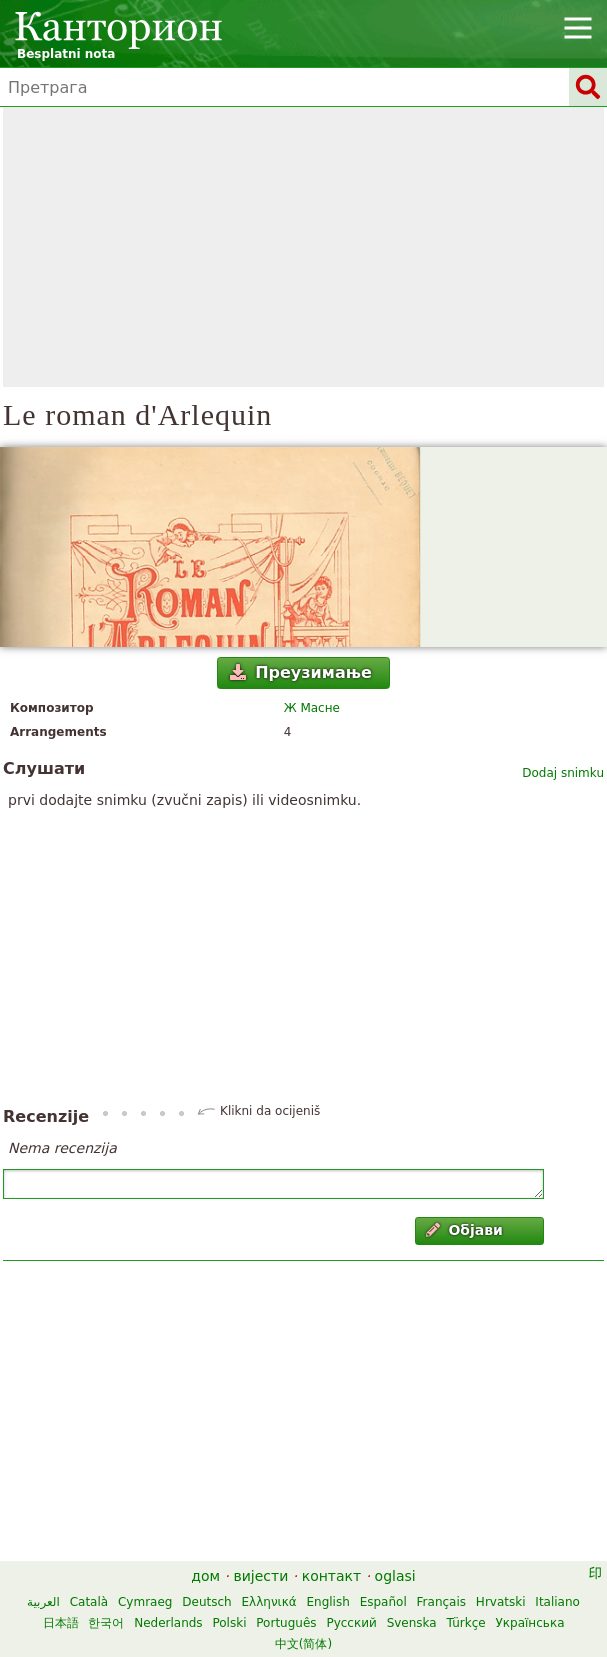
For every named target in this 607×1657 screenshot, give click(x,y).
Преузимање (301, 672)
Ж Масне (312, 708)
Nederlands (168, 1623)
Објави (464, 1230)
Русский (351, 1623)
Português (286, 1623)
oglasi (395, 1576)
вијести (261, 1576)
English (327, 1602)
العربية (43, 1602)
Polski (229, 1623)
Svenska (412, 1623)
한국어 (106, 1623)
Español (383, 1602)
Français (441, 1602)
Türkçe (466, 1623)
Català (89, 1602)
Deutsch (206, 1602)
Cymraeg (145, 1602)
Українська (530, 1623)
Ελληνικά (269, 1602)
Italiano (557, 1602)
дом (205, 1576)
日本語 (61, 1623)
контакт (332, 1576)
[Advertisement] (303, 247)
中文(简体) (303, 1644)
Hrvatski (501, 1602)
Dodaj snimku (563, 773)
